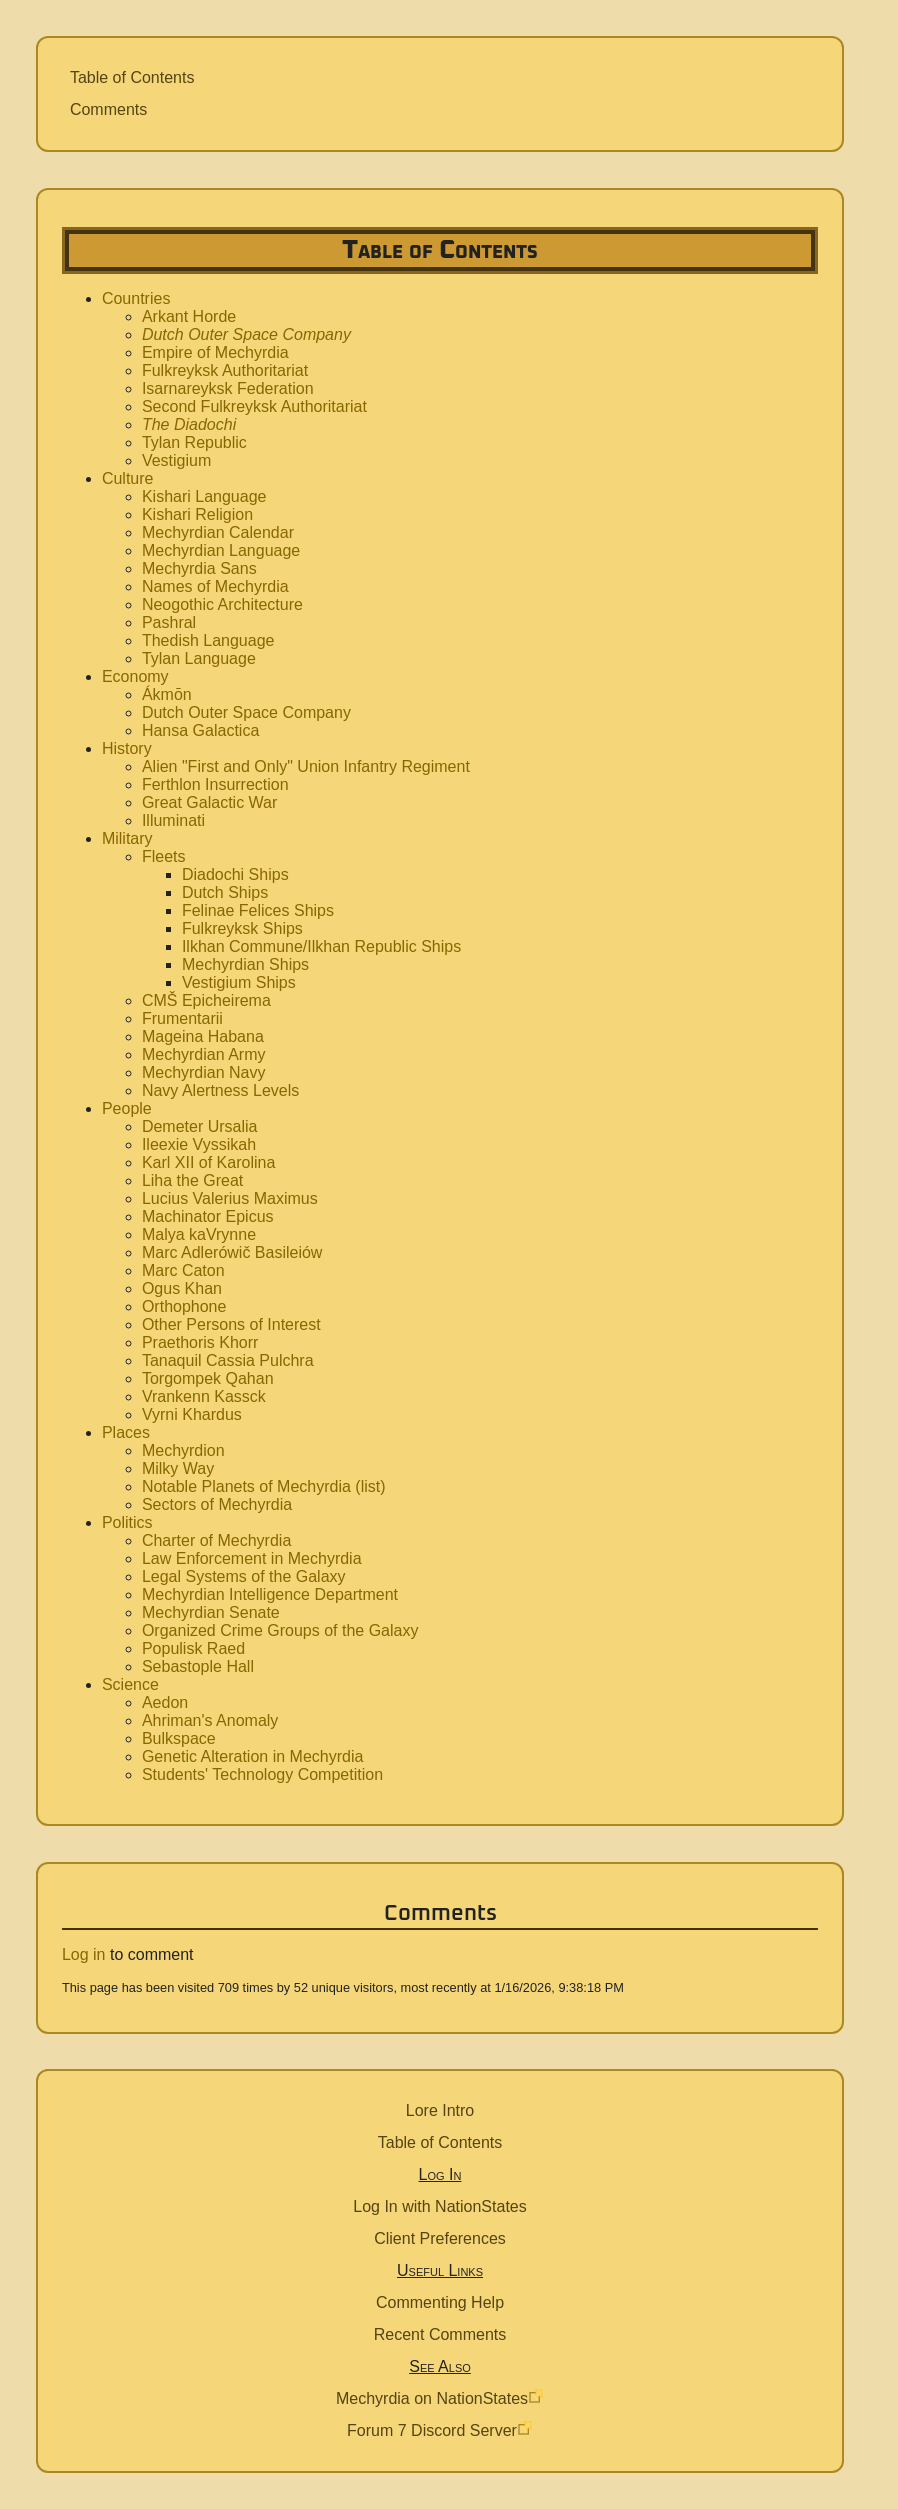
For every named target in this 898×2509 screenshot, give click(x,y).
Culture (128, 478)
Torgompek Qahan (208, 1378)
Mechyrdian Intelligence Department (270, 1594)
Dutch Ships (225, 892)
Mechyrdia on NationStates (432, 2398)
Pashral (169, 622)
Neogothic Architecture (222, 604)
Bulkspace (179, 1738)
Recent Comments (440, 2334)
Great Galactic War (209, 802)
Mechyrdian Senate (211, 1612)
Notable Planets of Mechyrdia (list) (264, 1486)
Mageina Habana (203, 1036)
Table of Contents (132, 77)
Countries (136, 298)
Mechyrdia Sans (199, 568)
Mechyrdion (183, 1450)
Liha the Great (192, 1180)
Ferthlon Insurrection (215, 784)
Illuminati (173, 820)
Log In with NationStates (439, 2206)
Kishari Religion (197, 514)
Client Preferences (440, 2238)
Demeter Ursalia (200, 1126)
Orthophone (184, 1306)
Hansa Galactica (200, 730)
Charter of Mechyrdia (216, 1540)
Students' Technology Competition (262, 1774)
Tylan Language (199, 658)
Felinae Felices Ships (258, 910)
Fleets (164, 856)
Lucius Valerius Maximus (230, 1198)
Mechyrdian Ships (245, 964)
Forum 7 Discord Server (432, 2430)
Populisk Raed (193, 1648)
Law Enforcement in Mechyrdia (252, 1558)
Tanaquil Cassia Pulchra (228, 1360)
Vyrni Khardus (192, 1414)
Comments (108, 109)
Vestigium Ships (239, 982)
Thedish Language (208, 640)
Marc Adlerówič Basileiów (232, 1252)
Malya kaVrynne (199, 1234)
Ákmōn (167, 694)
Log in (84, 1954)
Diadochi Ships (235, 874)
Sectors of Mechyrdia (217, 1504)
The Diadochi (189, 424)
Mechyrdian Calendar (218, 532)
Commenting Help (440, 2302)
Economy (135, 676)
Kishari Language (204, 496)
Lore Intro (440, 2110)
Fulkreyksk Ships (242, 928)
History (127, 748)
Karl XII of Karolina (208, 1162)
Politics (127, 1522)
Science (130, 1684)
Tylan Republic (194, 442)
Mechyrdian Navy (204, 1072)
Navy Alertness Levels (220, 1090)
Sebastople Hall (198, 1666)
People (127, 1108)
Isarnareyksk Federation (228, 388)
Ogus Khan (182, 1288)
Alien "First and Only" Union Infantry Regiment (306, 766)
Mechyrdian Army (204, 1054)
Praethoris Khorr (200, 1342)
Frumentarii (182, 1018)
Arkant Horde (189, 316)
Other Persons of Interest (231, 1324)
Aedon (165, 1702)
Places (126, 1432)
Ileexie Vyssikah (199, 1144)
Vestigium (176, 460)
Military (127, 838)
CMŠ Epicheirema (206, 1000)
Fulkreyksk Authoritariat (225, 370)
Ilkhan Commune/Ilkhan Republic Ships (321, 946)
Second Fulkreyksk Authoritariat (254, 406)
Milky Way (178, 1468)
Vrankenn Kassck (204, 1396)
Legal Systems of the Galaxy (244, 1576)
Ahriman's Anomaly (210, 1720)
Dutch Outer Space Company (246, 334)
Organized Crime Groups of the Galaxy (280, 1630)
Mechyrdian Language (221, 550)
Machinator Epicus (208, 1216)
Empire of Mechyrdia (215, 352)
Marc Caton (183, 1270)
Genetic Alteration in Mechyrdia (252, 1756)
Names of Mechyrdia (215, 586)
